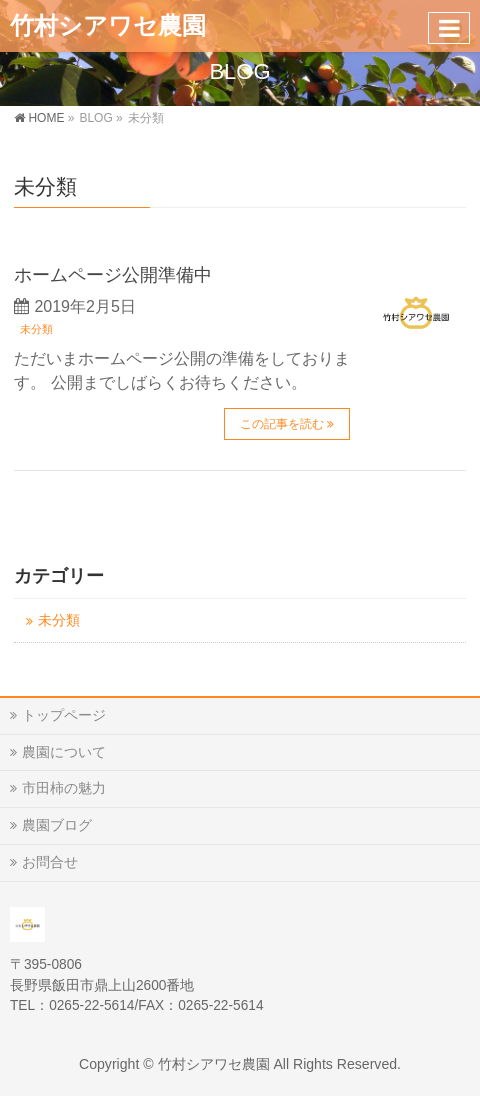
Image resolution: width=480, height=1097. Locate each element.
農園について (64, 752)
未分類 (36, 329)
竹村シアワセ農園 (108, 25)
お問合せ (50, 862)
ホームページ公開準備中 (113, 274)
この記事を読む (282, 424)
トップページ (64, 715)
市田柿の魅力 (64, 788)
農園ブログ (57, 825)
